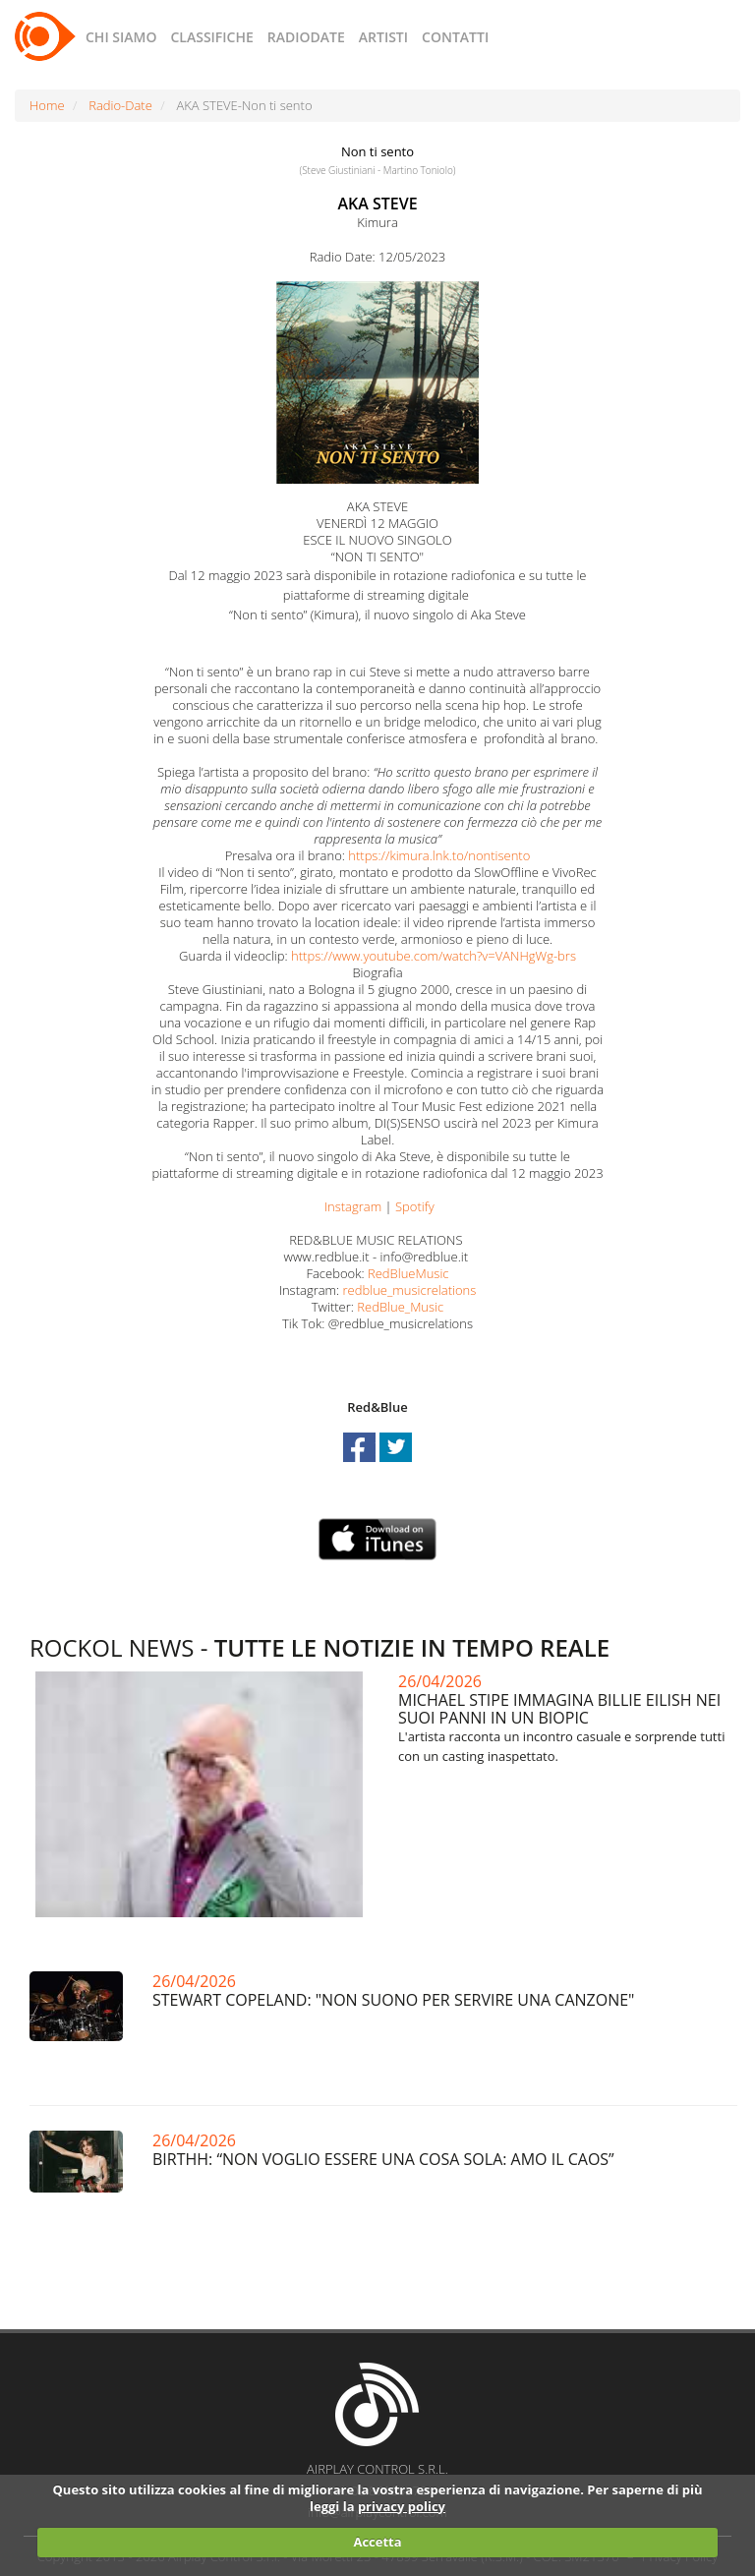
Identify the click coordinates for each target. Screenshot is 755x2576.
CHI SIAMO (121, 37)
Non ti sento (377, 151)
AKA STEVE (377, 203)
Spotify (415, 1206)
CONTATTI (455, 37)
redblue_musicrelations (410, 1290)
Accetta (377, 2541)
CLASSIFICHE (211, 37)
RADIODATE (306, 37)
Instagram (352, 1206)
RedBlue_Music (400, 1307)
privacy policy (401, 2506)
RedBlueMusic (408, 1273)
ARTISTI (383, 37)
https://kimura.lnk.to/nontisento (439, 855)
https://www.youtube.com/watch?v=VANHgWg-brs (433, 956)
